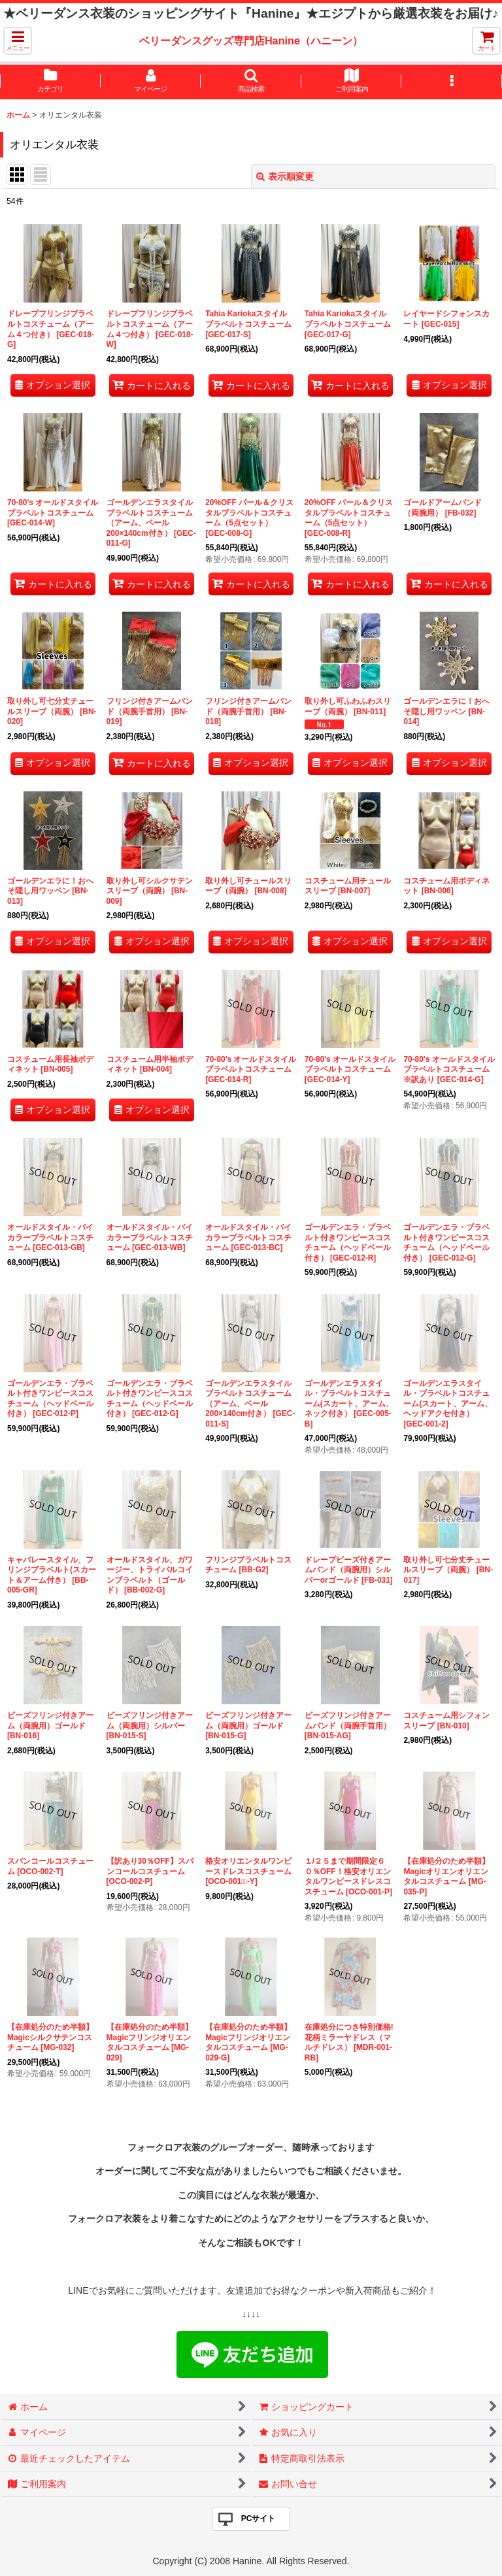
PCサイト (258, 2518)
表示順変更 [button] (285, 176)
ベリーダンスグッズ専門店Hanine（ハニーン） (251, 40)
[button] (17, 41)
